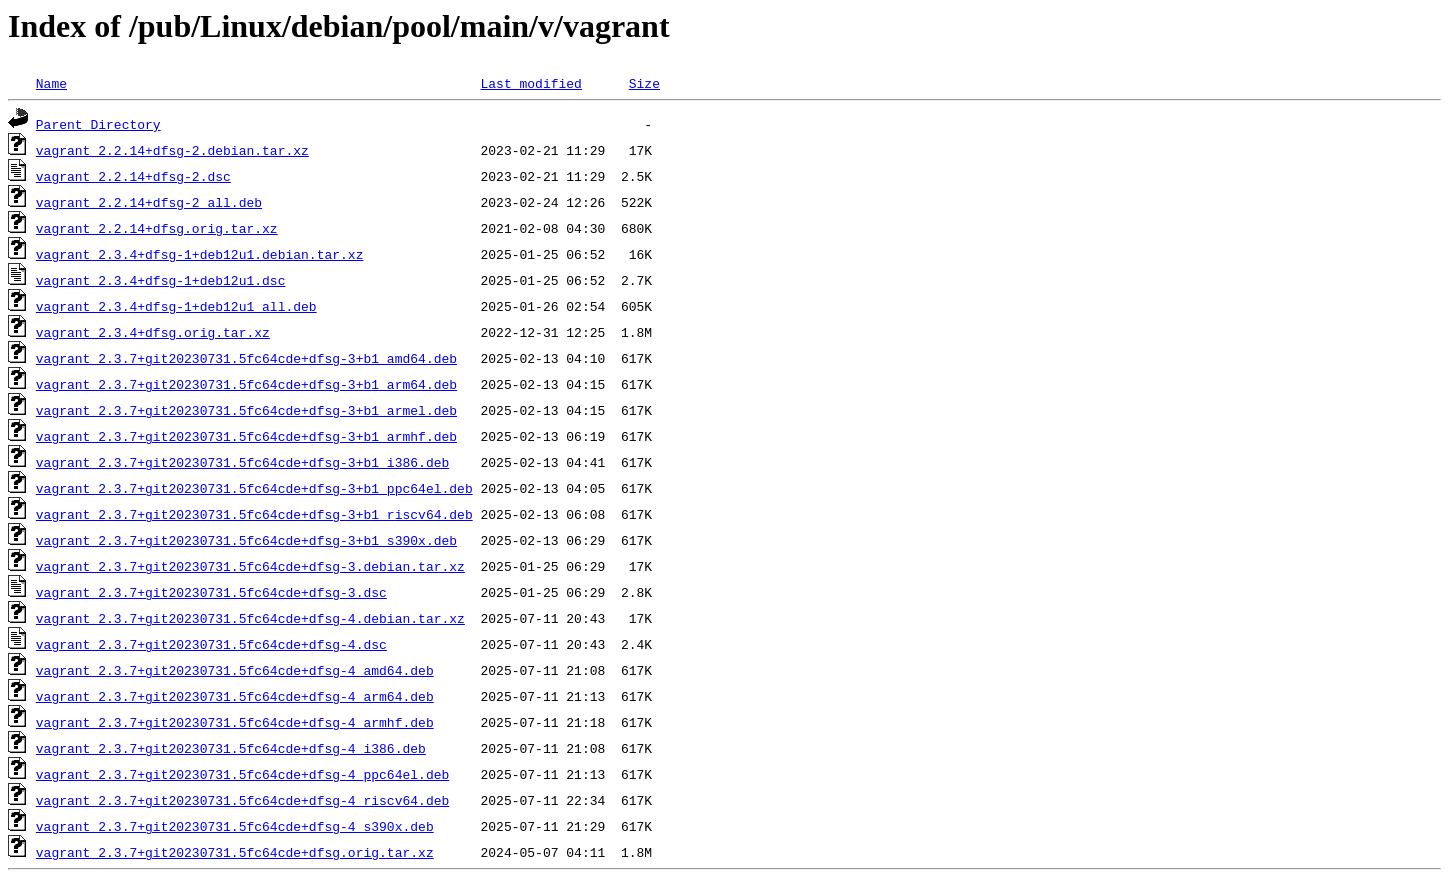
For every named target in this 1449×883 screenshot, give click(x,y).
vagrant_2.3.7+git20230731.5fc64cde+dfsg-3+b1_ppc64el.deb (254, 488)
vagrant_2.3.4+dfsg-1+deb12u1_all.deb (176, 306)
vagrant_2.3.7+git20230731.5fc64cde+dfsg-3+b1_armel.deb (246, 410)
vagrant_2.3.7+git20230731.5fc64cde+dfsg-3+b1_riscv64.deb (254, 514)
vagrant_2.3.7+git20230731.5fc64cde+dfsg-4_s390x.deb (235, 826)
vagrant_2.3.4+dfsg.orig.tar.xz (153, 332)
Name (51, 83)
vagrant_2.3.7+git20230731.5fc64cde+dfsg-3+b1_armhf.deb (246, 436)
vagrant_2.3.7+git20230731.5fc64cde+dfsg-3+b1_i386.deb (242, 462)
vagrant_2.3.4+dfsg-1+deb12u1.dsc (161, 280)
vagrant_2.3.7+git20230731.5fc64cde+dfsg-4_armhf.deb (235, 722)
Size (644, 83)
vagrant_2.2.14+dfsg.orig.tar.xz (157, 228)
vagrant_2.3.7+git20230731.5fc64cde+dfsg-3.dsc (211, 592)
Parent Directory (98, 124)
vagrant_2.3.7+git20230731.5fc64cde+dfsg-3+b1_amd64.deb (246, 358)
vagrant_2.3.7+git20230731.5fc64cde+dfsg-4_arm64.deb (235, 696)
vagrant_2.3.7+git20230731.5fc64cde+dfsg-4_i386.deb (231, 748)
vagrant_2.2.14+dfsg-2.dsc (133, 176)
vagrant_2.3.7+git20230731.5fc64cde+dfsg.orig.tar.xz (235, 852)
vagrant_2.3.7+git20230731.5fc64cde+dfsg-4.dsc (211, 644)
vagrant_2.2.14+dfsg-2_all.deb (149, 202)
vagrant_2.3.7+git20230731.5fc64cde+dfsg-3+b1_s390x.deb (246, 540)
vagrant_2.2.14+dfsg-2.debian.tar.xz (172, 150)
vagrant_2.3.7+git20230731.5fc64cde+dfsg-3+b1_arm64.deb (246, 384)
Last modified (530, 83)
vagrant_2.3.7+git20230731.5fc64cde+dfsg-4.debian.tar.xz (250, 618)
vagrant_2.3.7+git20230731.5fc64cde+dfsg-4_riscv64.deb (242, 800)
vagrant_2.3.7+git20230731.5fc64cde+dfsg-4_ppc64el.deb (242, 774)
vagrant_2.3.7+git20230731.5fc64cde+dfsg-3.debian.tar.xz (250, 566)
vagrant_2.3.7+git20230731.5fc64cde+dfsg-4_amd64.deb (235, 670)
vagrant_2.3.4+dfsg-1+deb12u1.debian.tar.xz (200, 254)
